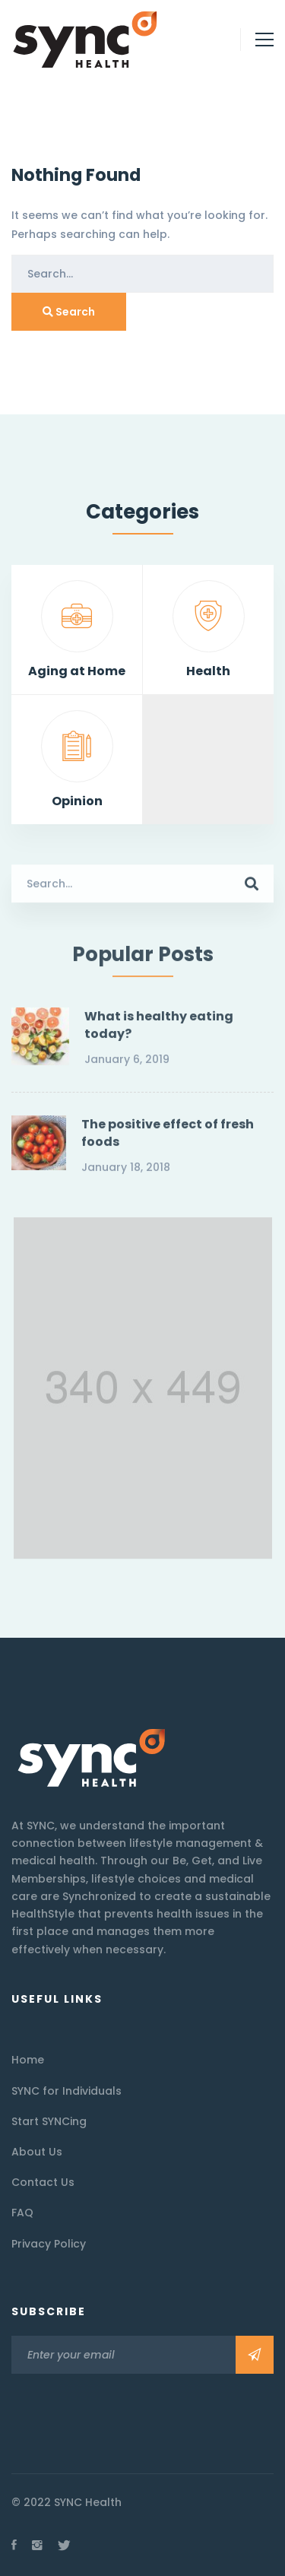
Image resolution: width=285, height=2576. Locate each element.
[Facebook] (14, 2544)
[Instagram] (37, 2544)
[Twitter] (64, 2544)
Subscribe (255, 2355)
